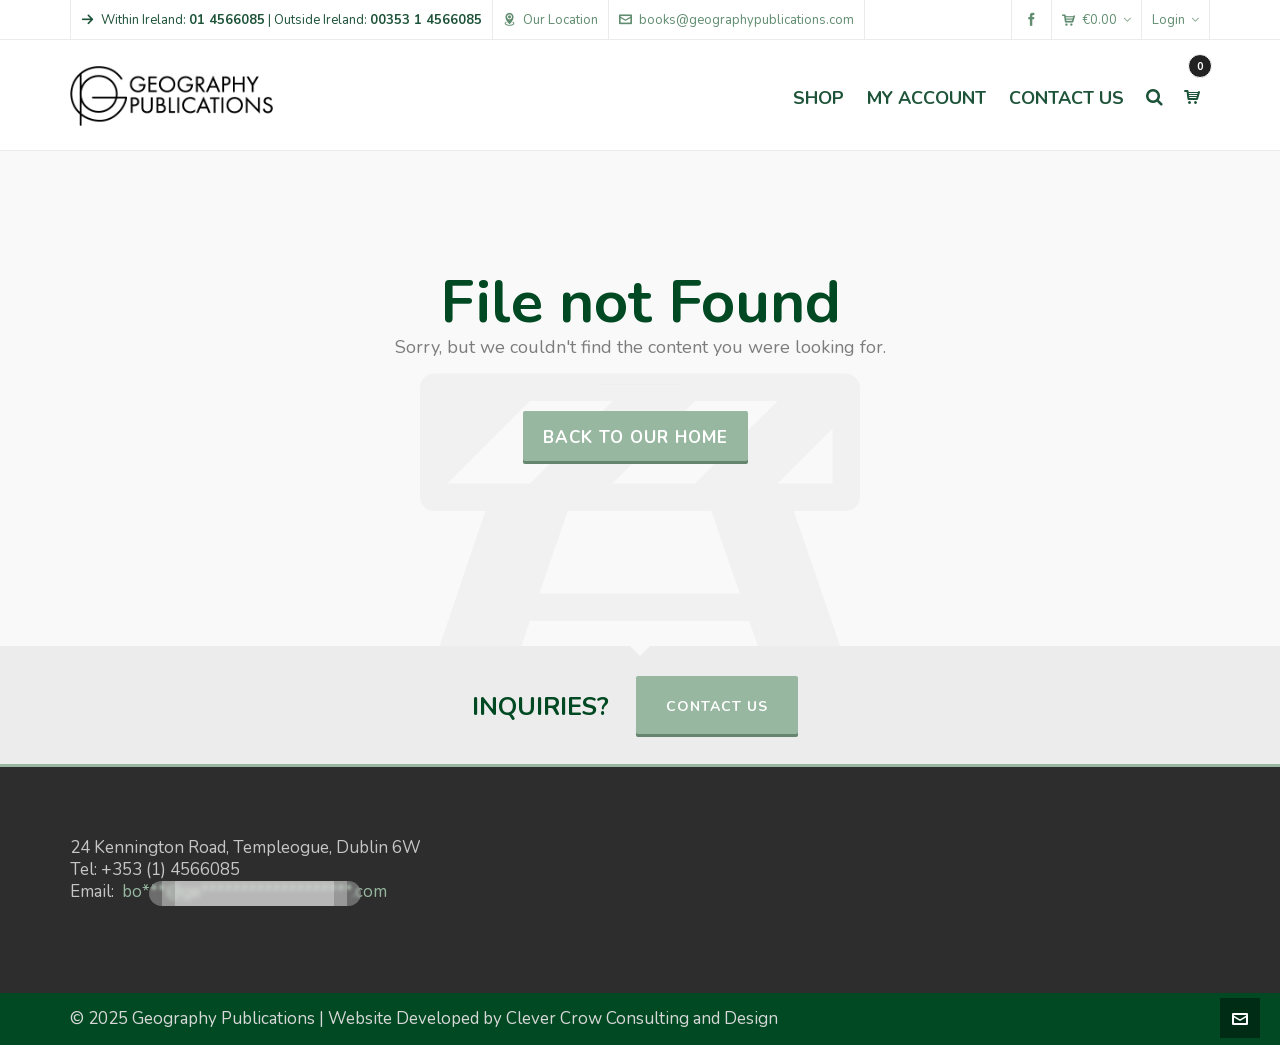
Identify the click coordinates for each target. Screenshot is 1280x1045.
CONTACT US (717, 706)
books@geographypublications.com (736, 20)
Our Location (550, 20)
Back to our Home (635, 437)
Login (1175, 20)
